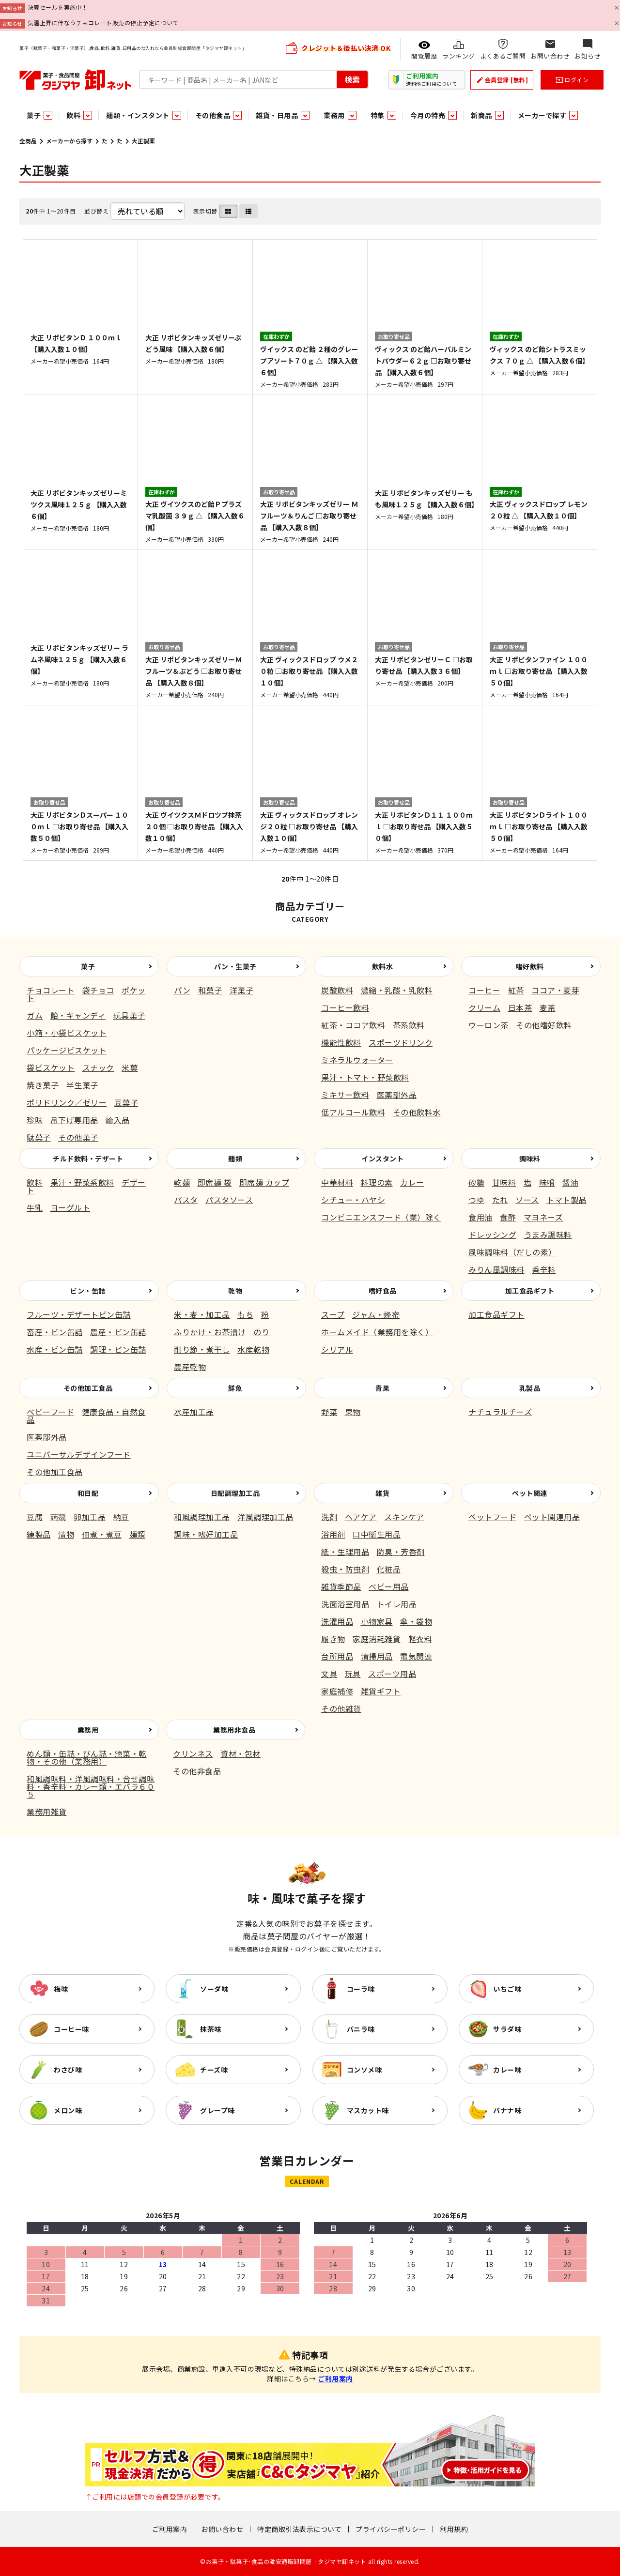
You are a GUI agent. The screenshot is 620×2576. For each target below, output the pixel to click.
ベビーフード (50, 1412)
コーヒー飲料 (345, 1007)
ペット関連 (529, 1493)
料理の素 (377, 1182)
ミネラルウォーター (357, 1060)
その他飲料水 (417, 1112)
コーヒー (484, 990)
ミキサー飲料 (345, 1094)
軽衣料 (420, 1639)
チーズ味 (214, 2069)
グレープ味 (217, 2110)
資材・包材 (240, 1753)
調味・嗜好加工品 (206, 1534)
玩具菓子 (129, 1015)
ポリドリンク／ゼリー (67, 1102)
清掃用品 (377, 1656)
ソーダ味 (214, 1989)
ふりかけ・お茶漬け (210, 1332)
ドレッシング (492, 1234)
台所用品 (337, 1656)
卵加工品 (90, 1517)
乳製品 (530, 1388)
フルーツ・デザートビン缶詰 (79, 1314)
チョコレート (51, 990)
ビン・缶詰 (88, 1291)
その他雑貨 (341, 1708)
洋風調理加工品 (265, 1517)
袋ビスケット (51, 1067)
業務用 (88, 1730)
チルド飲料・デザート (88, 1158)
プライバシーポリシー (391, 2529)
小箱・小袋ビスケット (67, 1032)
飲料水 (382, 966)
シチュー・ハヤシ (353, 1199)
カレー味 (507, 2069)
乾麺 (182, 1182)
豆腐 (35, 1517)
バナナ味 (507, 2110)
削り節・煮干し (202, 1349)
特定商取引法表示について (299, 2529)
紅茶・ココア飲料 (353, 1025)
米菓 (130, 1067)
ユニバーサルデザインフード (79, 1454)
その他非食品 (197, 1771)
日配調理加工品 (235, 1493)
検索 (352, 79)
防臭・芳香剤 (401, 1551)
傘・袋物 (416, 1621)
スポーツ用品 (392, 1673)
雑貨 (382, 1493)
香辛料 (544, 1269)
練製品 (39, 1534)
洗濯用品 (337, 1621)
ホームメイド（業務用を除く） (377, 1332)
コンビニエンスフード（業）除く (381, 1217)
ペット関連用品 (552, 1517)
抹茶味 (210, 2029)
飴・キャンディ (78, 1015)
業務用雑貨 (47, 1811)
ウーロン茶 (488, 1025)
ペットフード (492, 1517)
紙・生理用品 (345, 1551)
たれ (500, 1199)
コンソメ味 (364, 2069)
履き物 (333, 1639)
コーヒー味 (71, 2029)
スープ (333, 1314)
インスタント (382, 1158)
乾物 (235, 1291)
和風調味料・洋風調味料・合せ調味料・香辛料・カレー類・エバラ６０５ (91, 1786)
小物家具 (377, 1621)
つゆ (476, 1199)
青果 (382, 1388)
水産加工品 (194, 1412)
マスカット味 (368, 2110)
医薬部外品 (397, 1094)
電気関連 (416, 1656)
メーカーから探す (69, 141)
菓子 (88, 966)
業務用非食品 (234, 1730)
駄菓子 (39, 1137)
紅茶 (516, 990)
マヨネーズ (543, 1217)
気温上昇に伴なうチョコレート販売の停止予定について (103, 22)
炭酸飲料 (337, 990)
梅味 (61, 1989)
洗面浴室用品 (345, 1604)
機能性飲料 (341, 1042)
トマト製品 (566, 1199)
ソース (527, 1199)
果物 (353, 1412)
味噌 (547, 1182)
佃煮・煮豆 (102, 1534)
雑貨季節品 (341, 1586)
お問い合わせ (222, 2529)
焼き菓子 (43, 1085)
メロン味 (68, 2110)
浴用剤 (333, 1534)
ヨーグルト (70, 1207)
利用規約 (454, 2529)
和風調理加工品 (202, 1517)
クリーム (484, 1007)
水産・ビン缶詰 (55, 1349)
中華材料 (337, 1182)
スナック (98, 1067)
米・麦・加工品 (202, 1314)
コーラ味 (361, 1989)
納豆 (121, 1517)
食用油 (480, 1217)
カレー (412, 1182)
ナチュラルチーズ (500, 1412)
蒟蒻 (58, 1517)
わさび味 (68, 2069)
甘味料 (504, 1182)
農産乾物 (190, 1366)
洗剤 (329, 1517)
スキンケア (404, 1517)
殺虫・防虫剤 (345, 1569)
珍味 (35, 1120)
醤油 (570, 1182)
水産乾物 (253, 1349)
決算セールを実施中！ (58, 7)
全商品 (28, 141)
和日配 (88, 1493)
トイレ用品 (397, 1604)
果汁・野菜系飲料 (82, 1182)
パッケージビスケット (67, 1050)
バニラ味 (361, 2029)
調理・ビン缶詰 (118, 1349)
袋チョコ (98, 990)
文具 (329, 1673)
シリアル (337, 1349)
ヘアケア (361, 1517)
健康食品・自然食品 (86, 1415)
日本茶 (520, 1007)
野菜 (329, 1412)
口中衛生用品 (377, 1534)
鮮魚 (235, 1388)
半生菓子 (82, 1085)
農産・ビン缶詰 (118, 1332)
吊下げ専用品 (74, 1120)
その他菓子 (78, 1137)
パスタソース (229, 1199)
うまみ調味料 (548, 1234)
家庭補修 (337, 1691)
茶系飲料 (409, 1025)
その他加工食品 (88, 1388)
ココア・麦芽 (555, 990)
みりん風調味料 (496, 1269)
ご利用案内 (335, 2378)
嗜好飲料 (530, 966)
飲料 (35, 1182)
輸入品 (118, 1120)
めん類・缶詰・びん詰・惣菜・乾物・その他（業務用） (87, 1757)
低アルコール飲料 (353, 1112)
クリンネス (193, 1753)
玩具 (353, 1673)
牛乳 (35, 1207)
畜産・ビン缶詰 (55, 1332)
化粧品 (389, 1569)
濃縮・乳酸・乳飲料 (397, 990)
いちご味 (507, 1989)
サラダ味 (507, 2029)
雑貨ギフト (381, 1691)
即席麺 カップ (264, 1182)
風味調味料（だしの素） (512, 1252)
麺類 (235, 1158)
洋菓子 (242, 990)
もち (245, 1314)
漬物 (66, 1534)
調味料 (530, 1158)
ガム (35, 1015)
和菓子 (210, 990)
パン (182, 990)
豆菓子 (126, 1102)
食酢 (508, 1217)
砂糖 (476, 1182)
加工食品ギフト (530, 1291)
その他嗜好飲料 (544, 1025)
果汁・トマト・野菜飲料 (365, 1077)
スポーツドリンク (401, 1042)
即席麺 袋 (215, 1182)
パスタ (186, 1199)
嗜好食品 (383, 1291)
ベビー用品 (389, 1586)
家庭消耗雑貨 (377, 1639)
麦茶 (548, 1007)
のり (261, 1332)
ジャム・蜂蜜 (376, 1314)
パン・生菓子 (235, 966)
